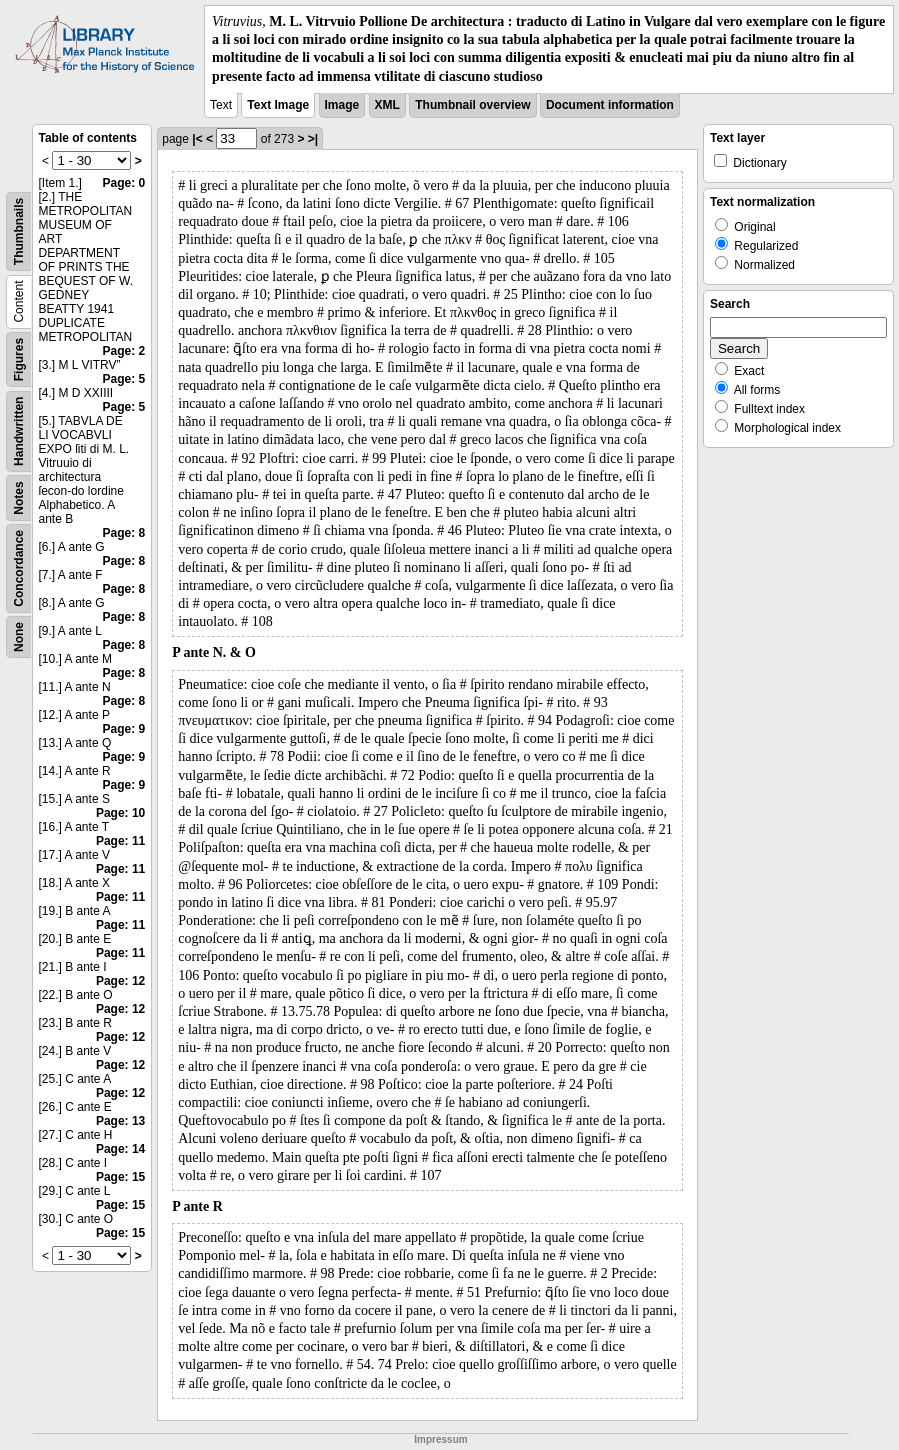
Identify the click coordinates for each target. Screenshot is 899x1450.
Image (342, 105)
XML (387, 105)
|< (197, 139)
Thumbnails (19, 231)
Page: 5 (124, 379)
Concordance (19, 568)
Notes (19, 497)
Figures (19, 359)
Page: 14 (120, 1149)
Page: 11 (120, 841)
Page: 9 (124, 729)
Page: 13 (120, 1121)
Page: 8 (124, 533)
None (19, 637)
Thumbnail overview (472, 105)
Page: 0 (124, 183)
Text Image (278, 105)
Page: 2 (124, 351)
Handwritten (19, 430)
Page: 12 (120, 981)
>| (313, 139)
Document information (610, 105)
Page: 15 (120, 1177)
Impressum (440, 1439)
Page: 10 (120, 813)
